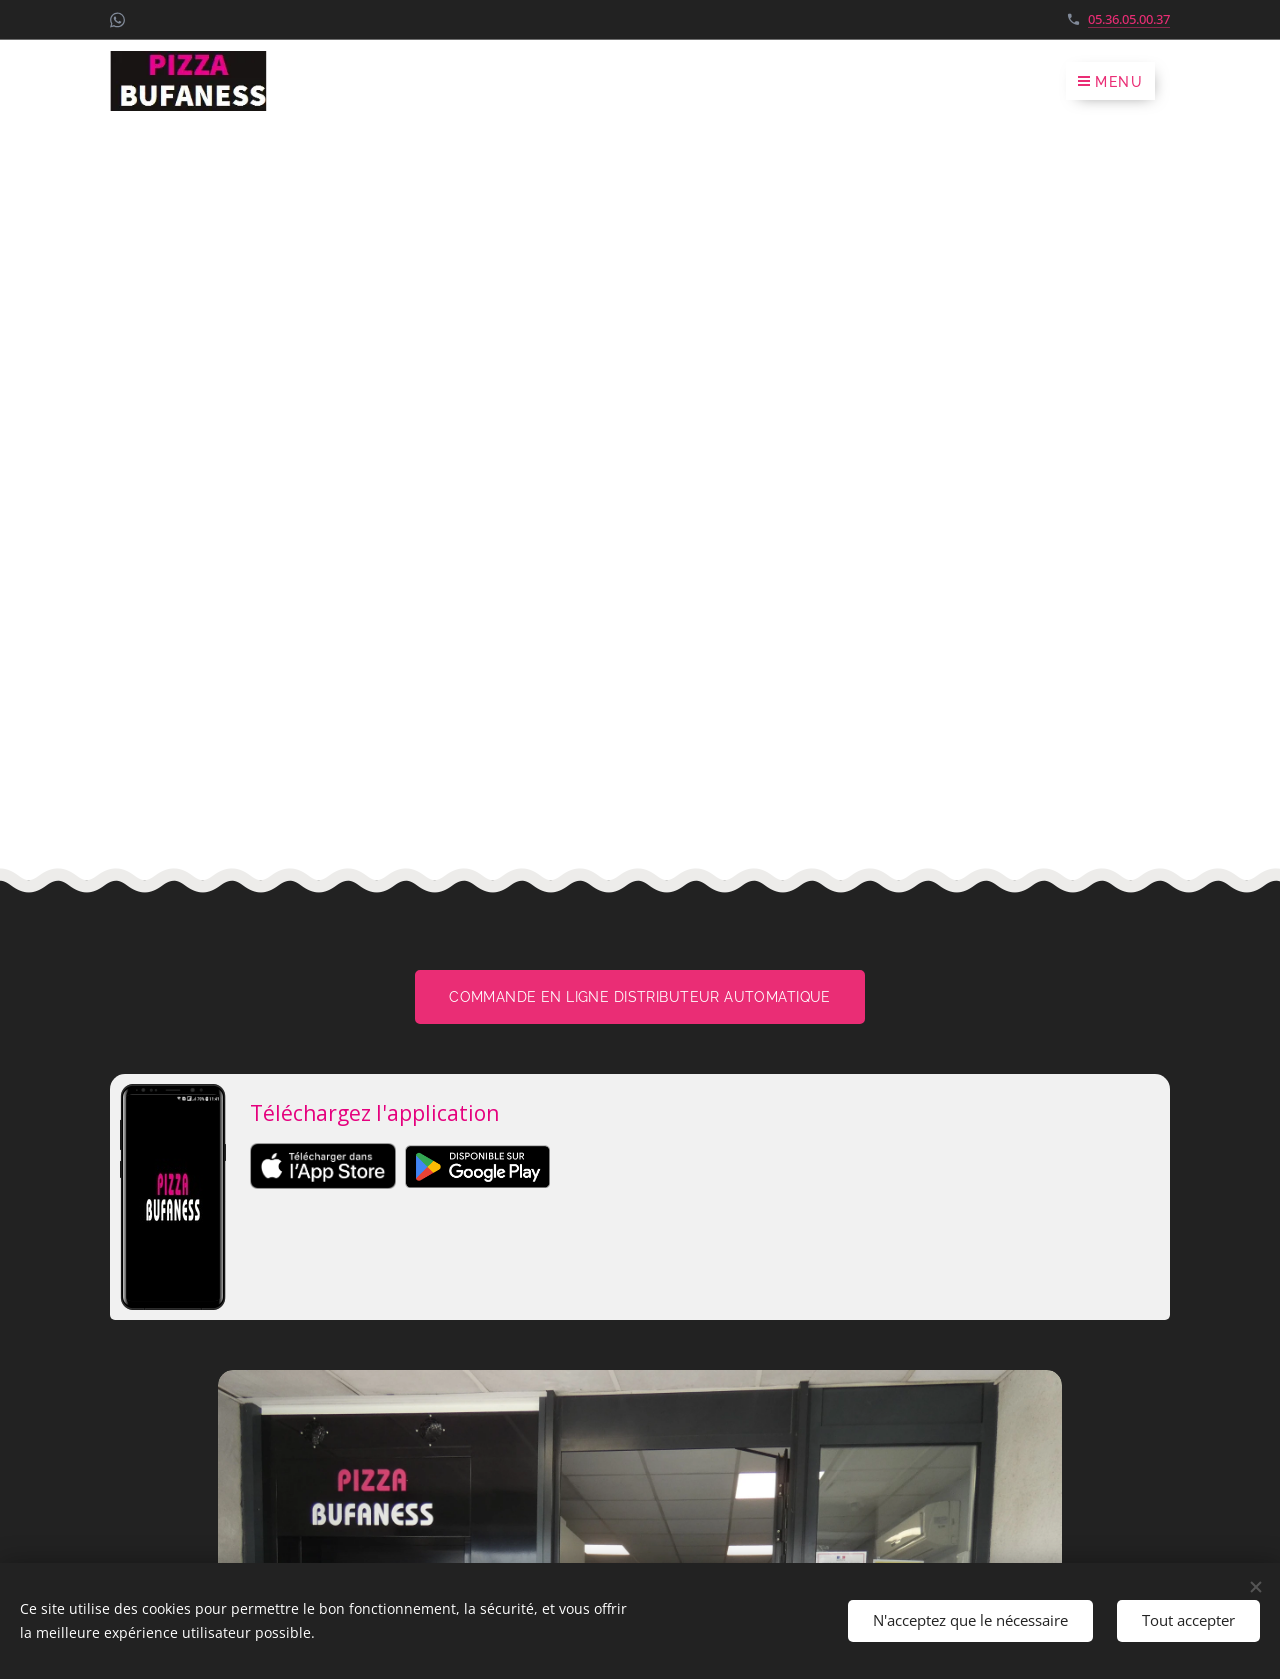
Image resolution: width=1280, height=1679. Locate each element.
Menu (1110, 82)
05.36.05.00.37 (1129, 19)
